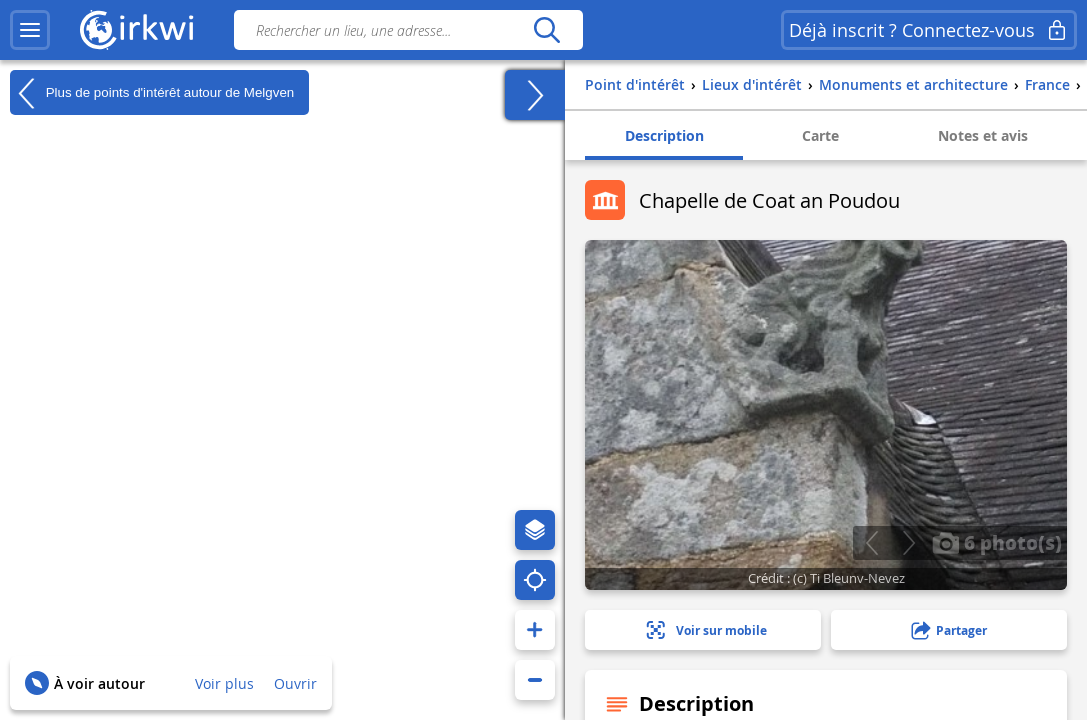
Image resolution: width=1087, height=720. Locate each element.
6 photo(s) (997, 542)
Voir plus (224, 683)
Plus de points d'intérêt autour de (152, 93)
